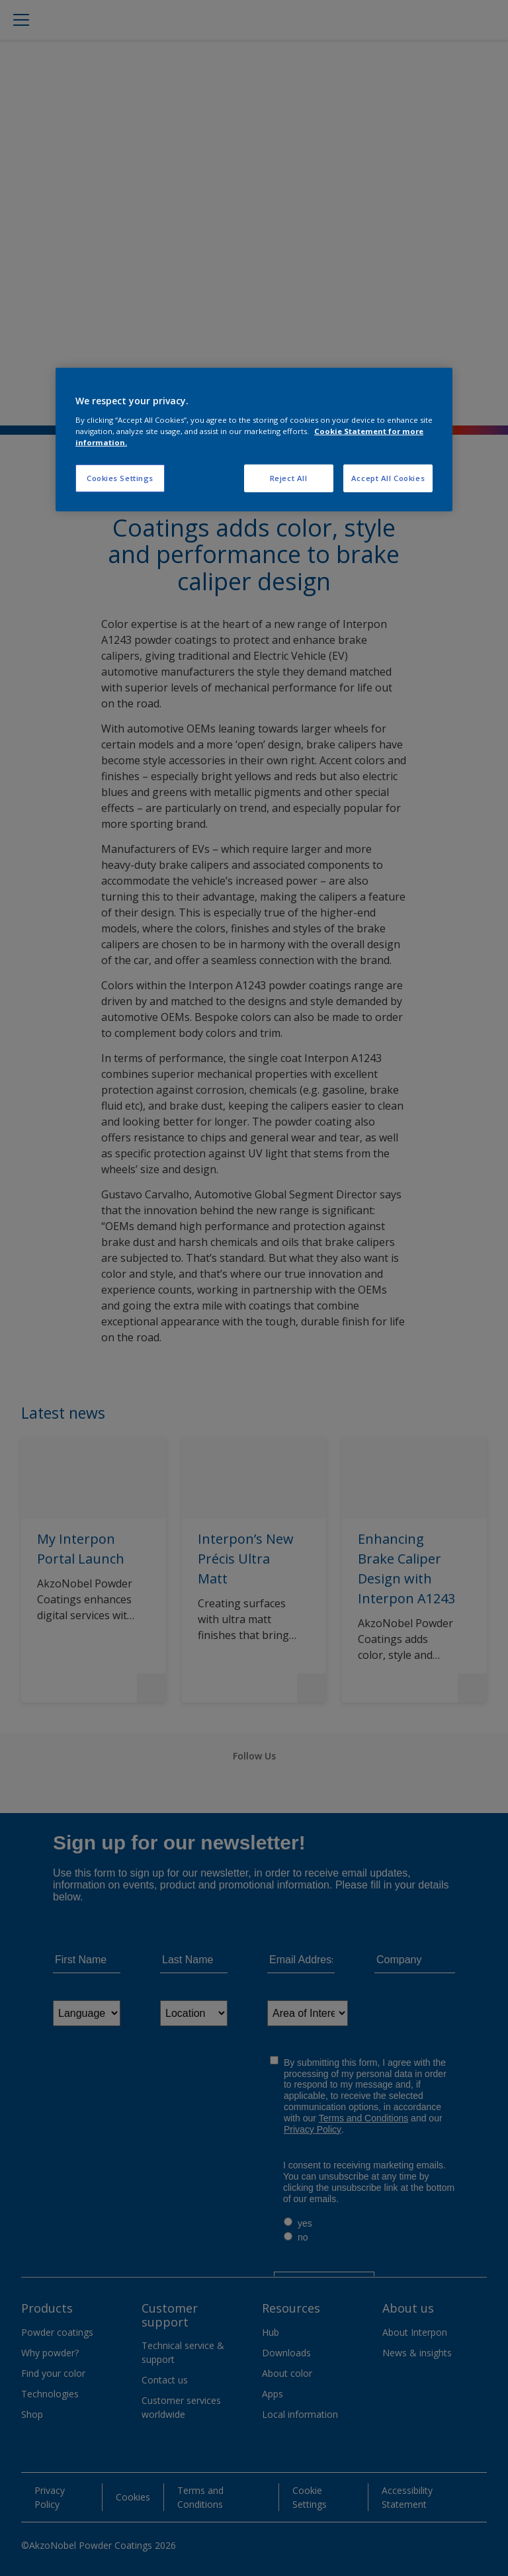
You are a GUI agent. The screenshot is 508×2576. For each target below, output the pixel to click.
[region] (254, 439)
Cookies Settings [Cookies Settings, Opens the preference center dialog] (120, 478)
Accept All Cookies (388, 478)
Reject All (289, 478)
